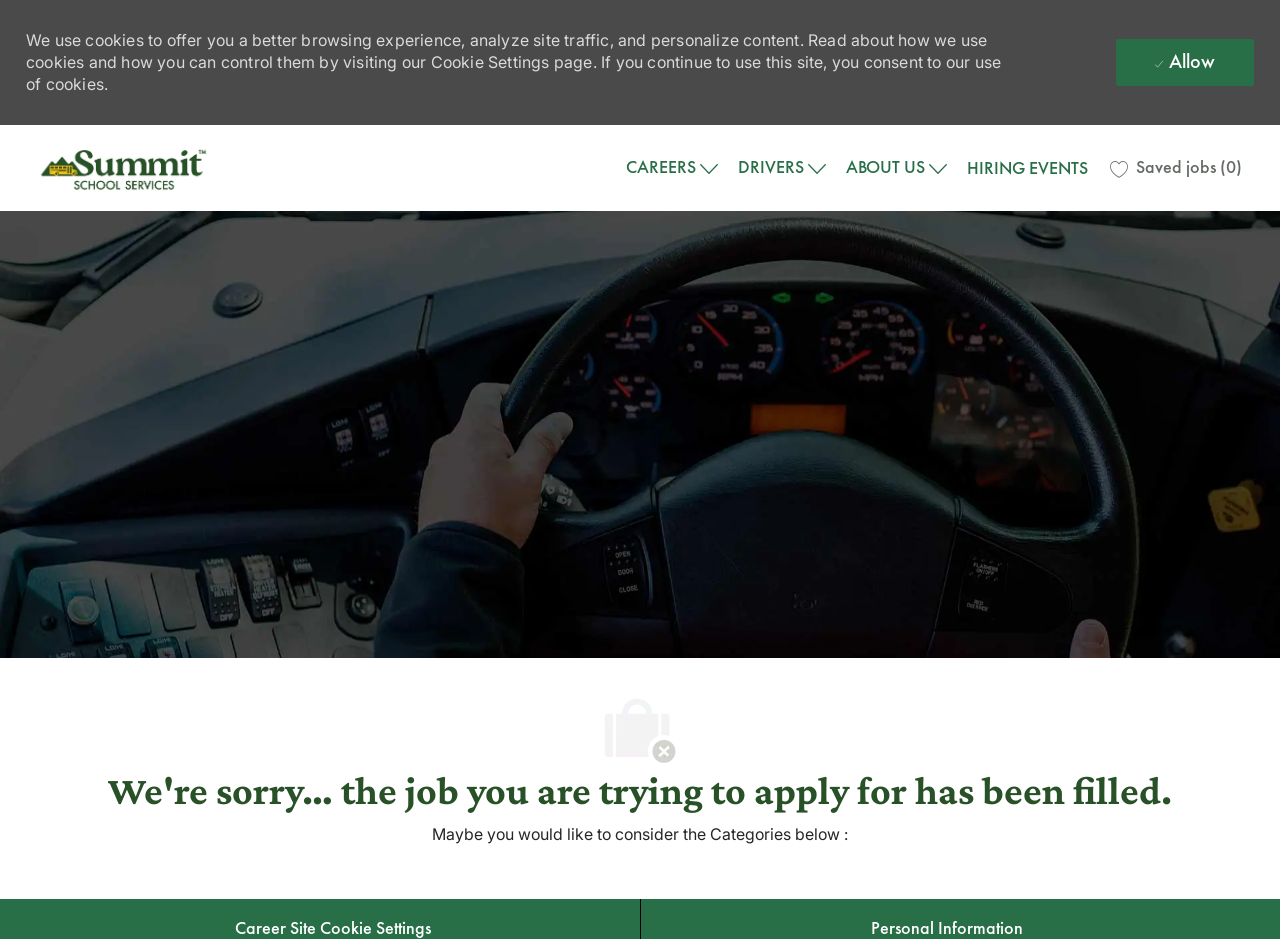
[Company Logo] (126, 168)
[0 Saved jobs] (1176, 168)
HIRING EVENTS (1027, 168)
